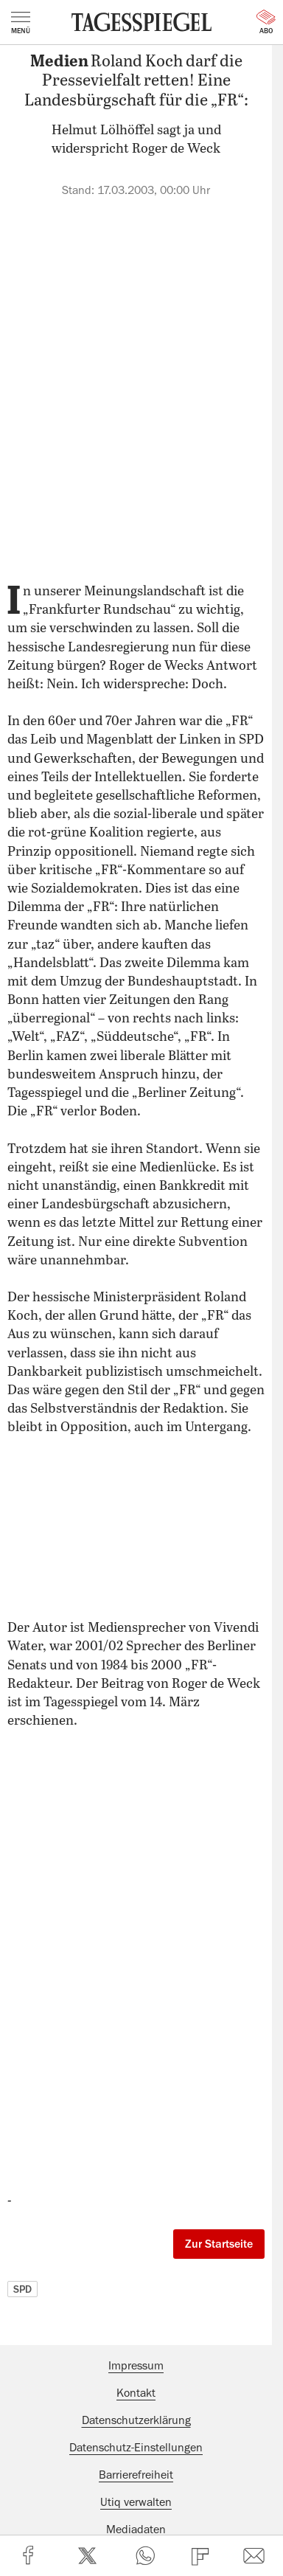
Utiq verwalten (136, 2502)
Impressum (136, 2366)
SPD (22, 2289)
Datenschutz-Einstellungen (136, 2448)
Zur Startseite (219, 2244)
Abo (266, 22)
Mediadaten (136, 2529)
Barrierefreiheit (136, 2475)
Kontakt (136, 2393)
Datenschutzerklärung (136, 2420)
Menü (20, 23)
